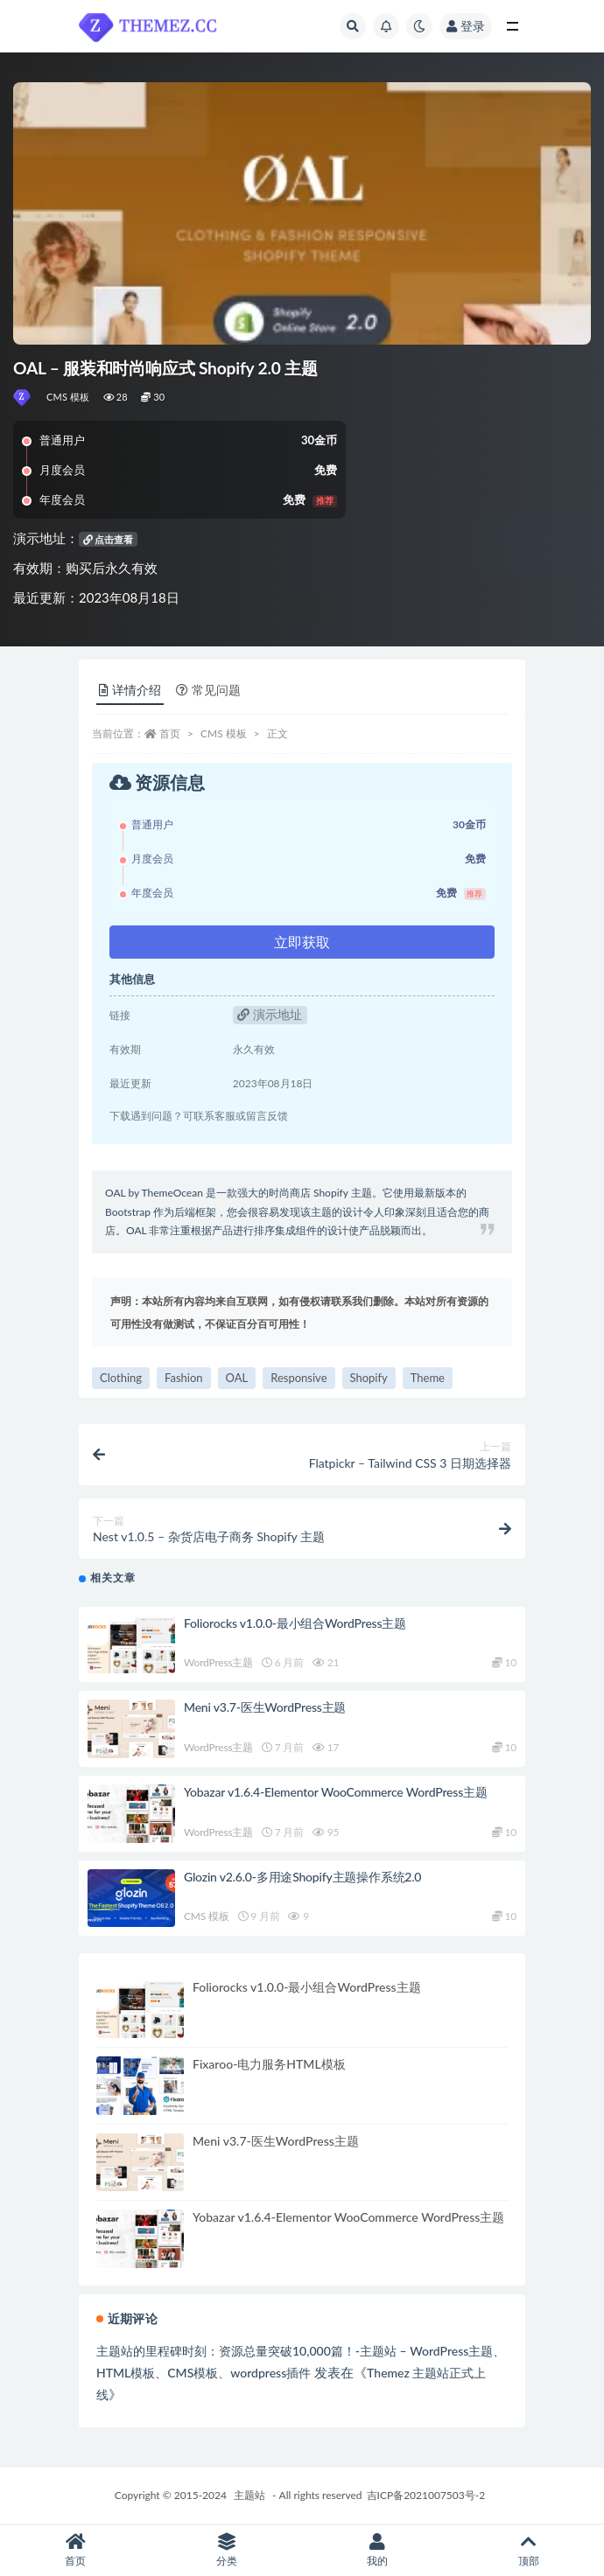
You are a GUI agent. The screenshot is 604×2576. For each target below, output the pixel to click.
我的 (377, 2550)
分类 (227, 2550)
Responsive (298, 1378)
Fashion (184, 1378)
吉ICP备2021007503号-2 (426, 2495)
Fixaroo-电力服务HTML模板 (269, 2063)
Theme (428, 1378)
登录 (465, 25)
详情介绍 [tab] (130, 689)
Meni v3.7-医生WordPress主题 (265, 1707)
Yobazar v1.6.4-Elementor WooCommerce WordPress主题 (336, 1791)
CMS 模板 (68, 396)
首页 (169, 733)
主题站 (249, 2495)
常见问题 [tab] (208, 689)
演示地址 (269, 1014)
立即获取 (302, 941)
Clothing (121, 1378)
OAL (237, 1378)
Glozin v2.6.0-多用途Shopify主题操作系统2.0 (302, 1876)
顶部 (529, 2550)
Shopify (369, 1378)
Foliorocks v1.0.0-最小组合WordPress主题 (295, 1623)
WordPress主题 (218, 1662)
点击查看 (108, 539)
